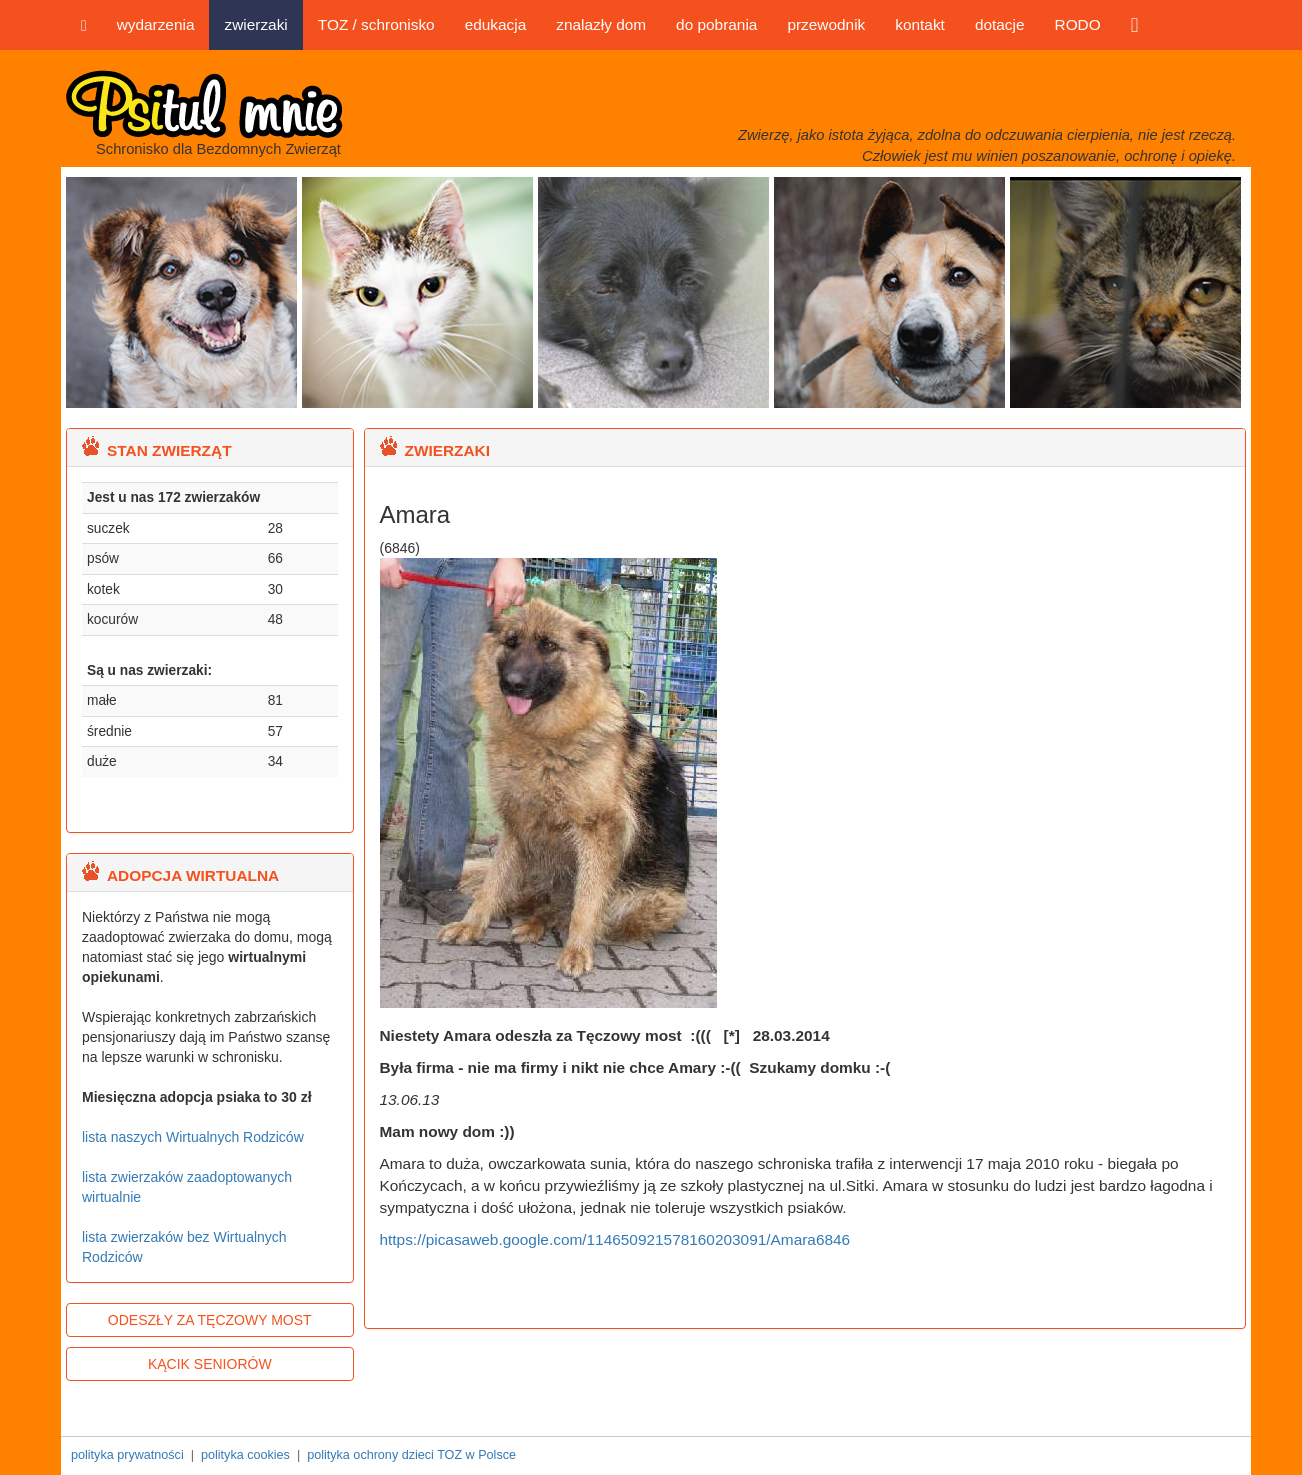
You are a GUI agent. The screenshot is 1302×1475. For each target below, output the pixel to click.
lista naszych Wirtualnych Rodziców (193, 1137)
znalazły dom (601, 24)
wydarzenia (156, 24)
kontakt (920, 24)
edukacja (496, 24)
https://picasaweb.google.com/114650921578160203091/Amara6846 (615, 1239)
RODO (1078, 24)
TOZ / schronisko (376, 24)
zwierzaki (255, 24)
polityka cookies (245, 1455)
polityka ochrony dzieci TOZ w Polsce (411, 1455)
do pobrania (716, 24)
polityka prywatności (127, 1455)
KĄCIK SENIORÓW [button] (210, 1364)
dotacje (1000, 24)
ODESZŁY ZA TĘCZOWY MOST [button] (210, 1320)
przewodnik (826, 24)
